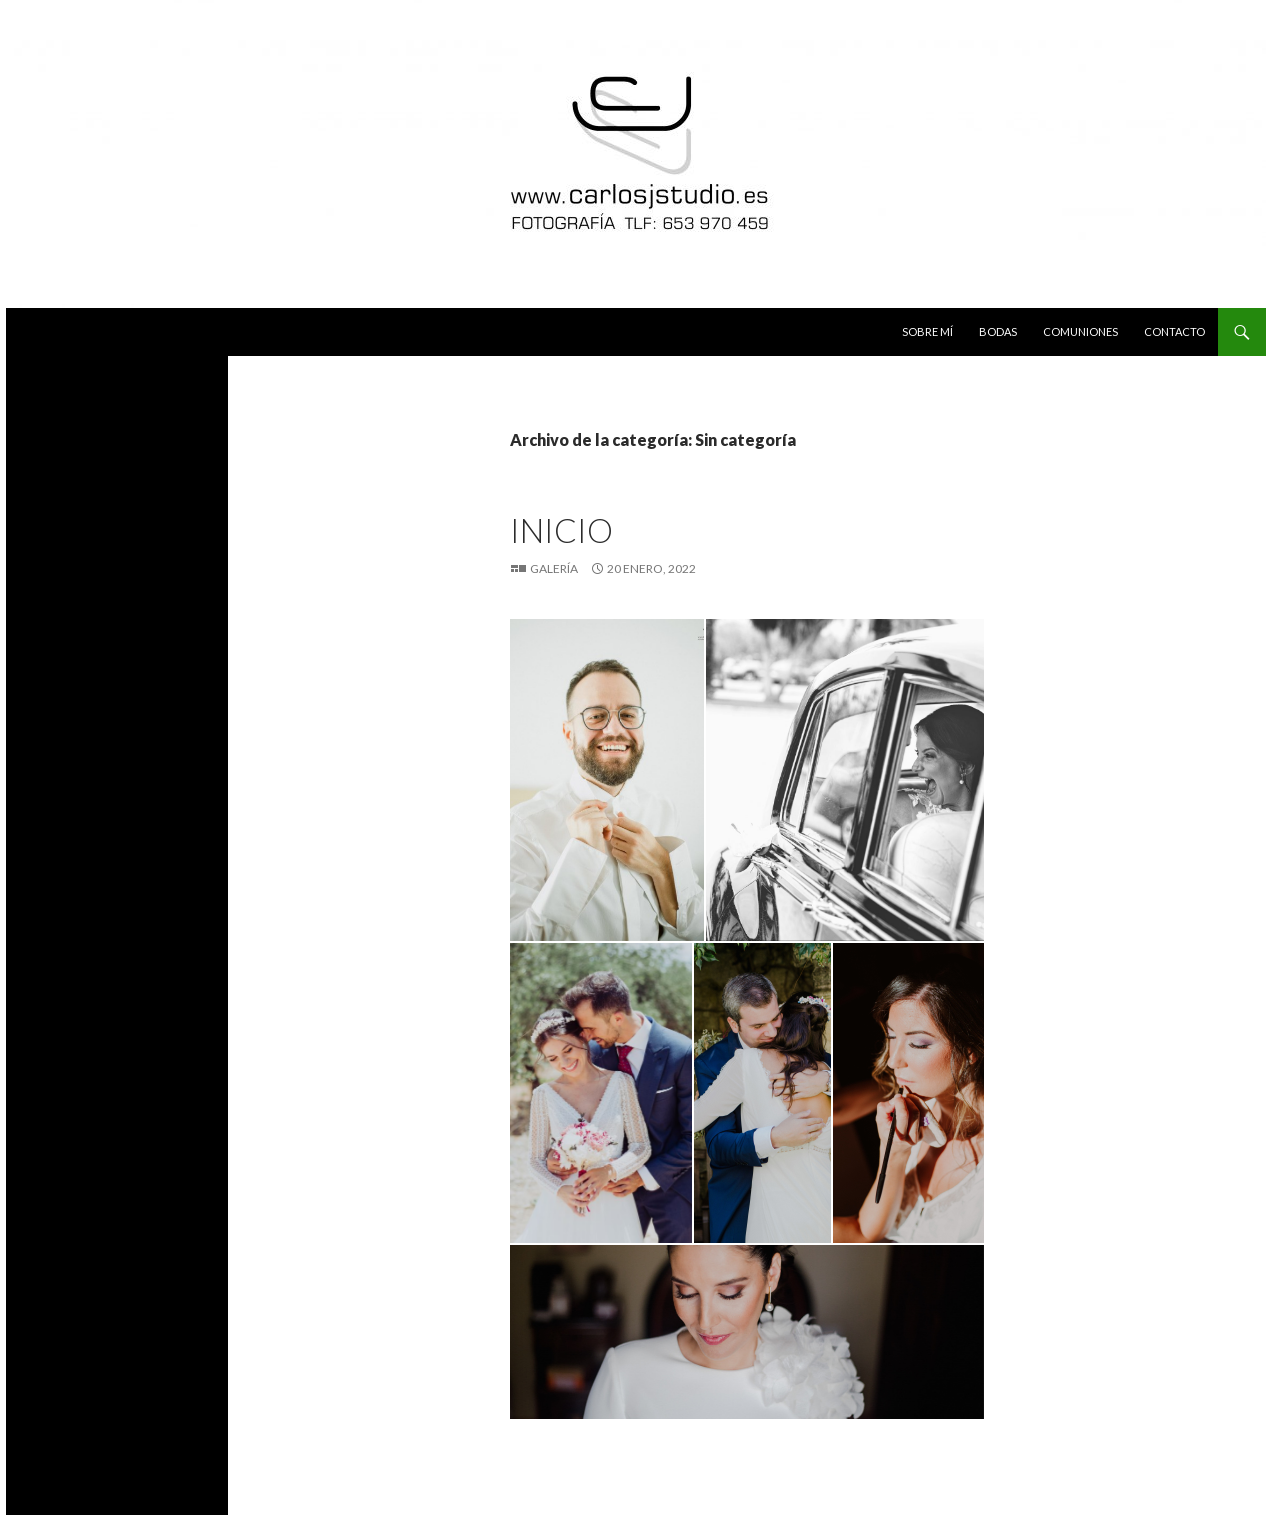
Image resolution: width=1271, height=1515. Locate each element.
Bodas (998, 331)
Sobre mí (927, 331)
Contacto (1174, 331)
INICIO (561, 530)
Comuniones (1080, 331)
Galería (554, 568)
